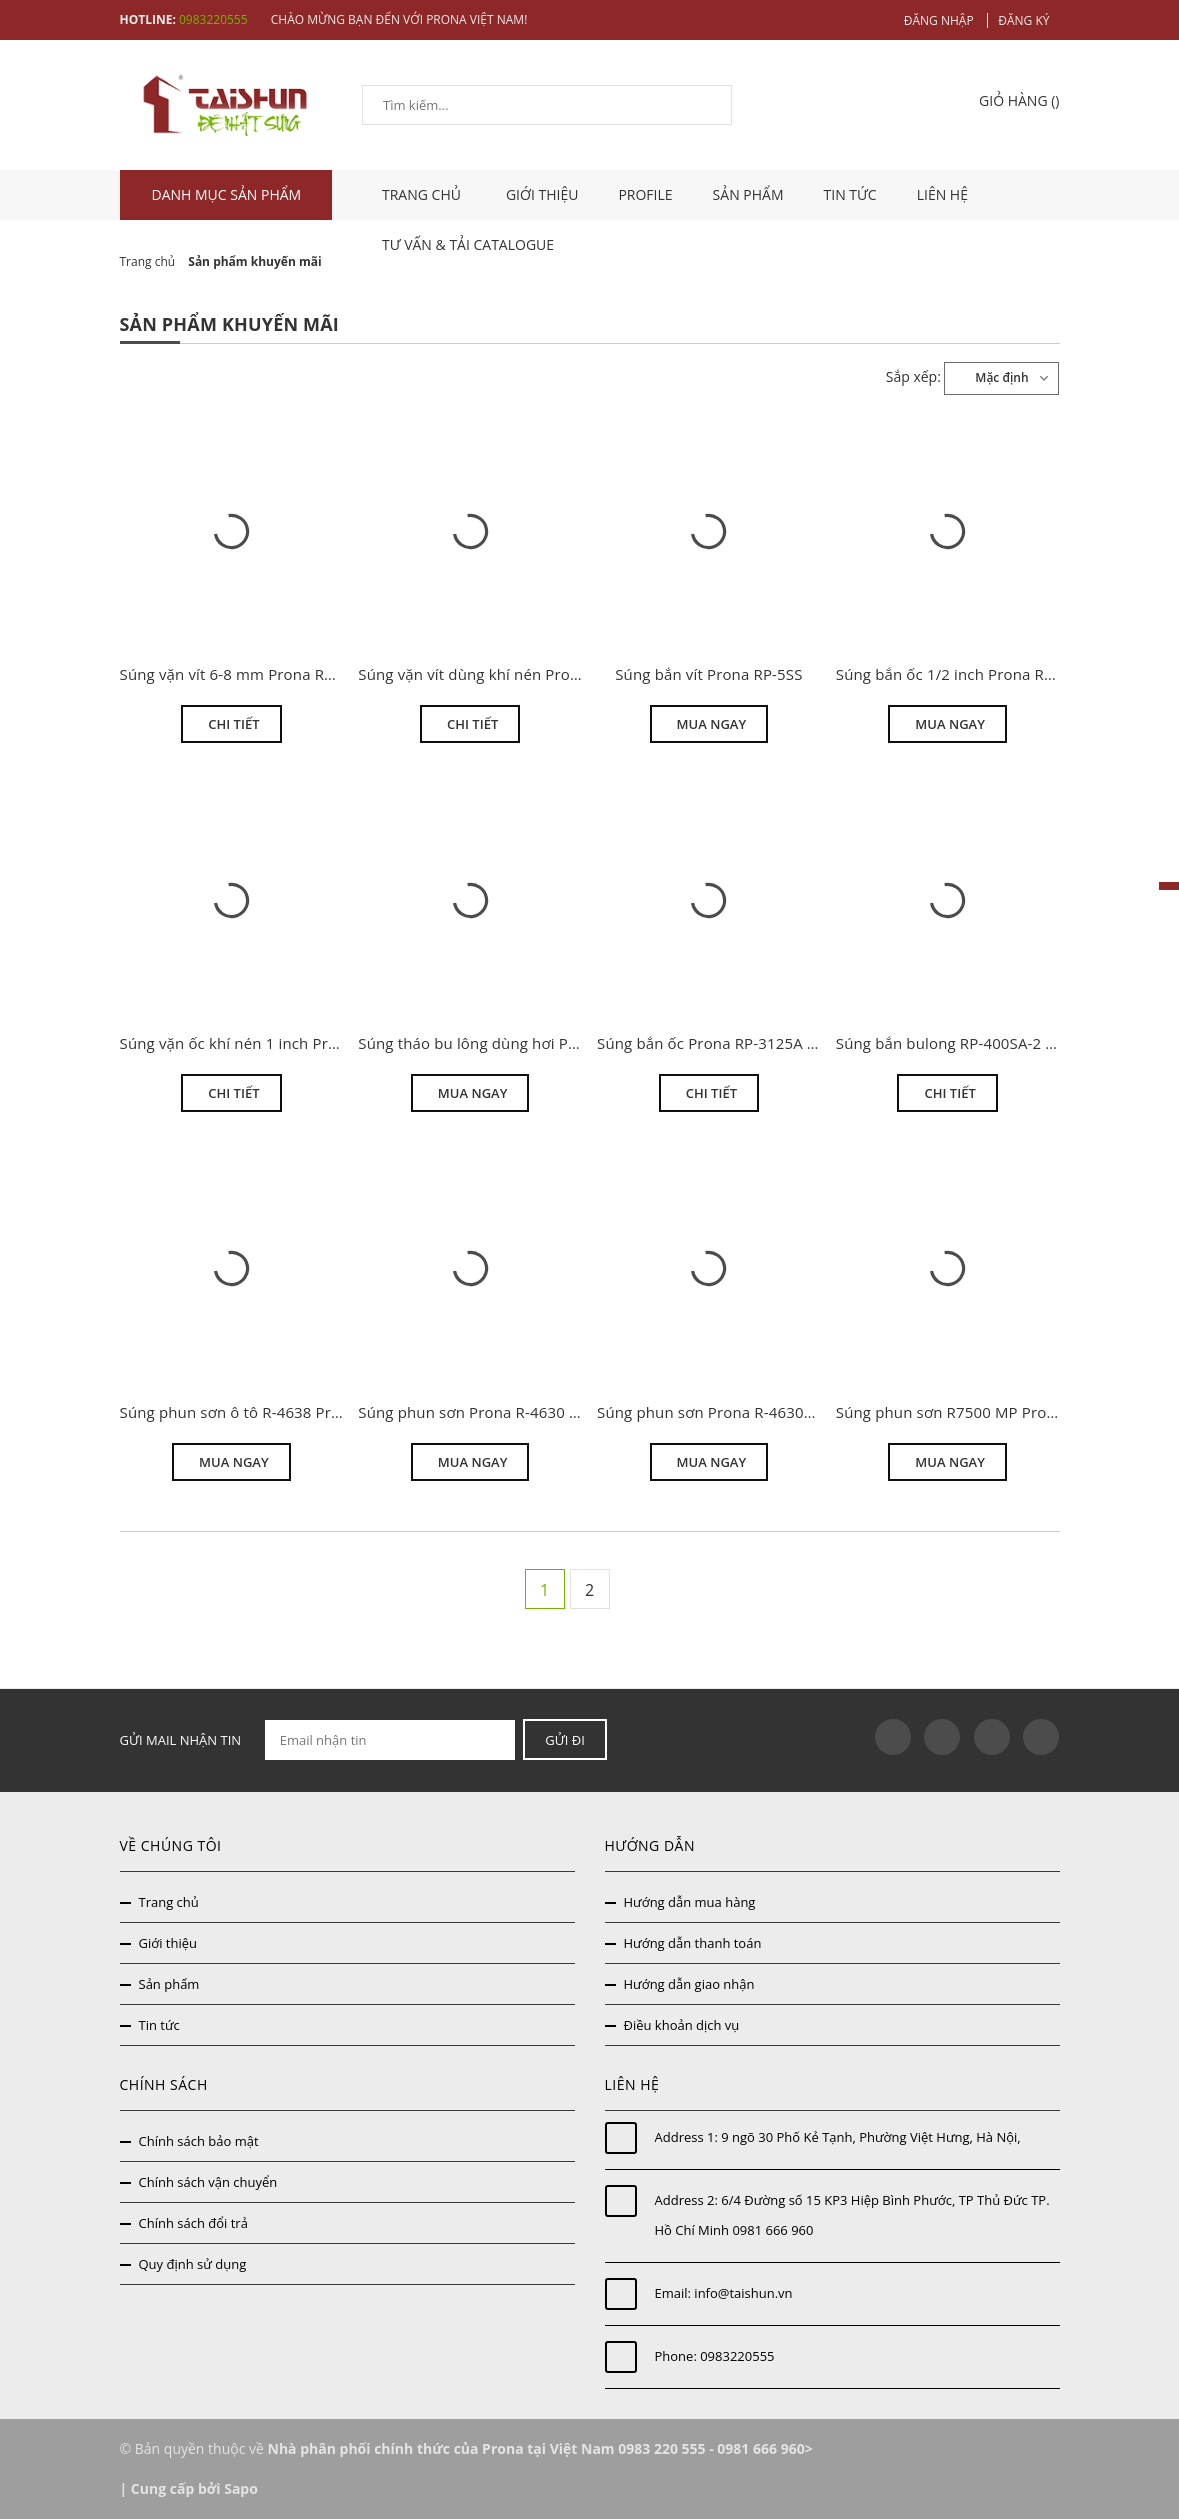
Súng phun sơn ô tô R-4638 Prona (239, 1412)
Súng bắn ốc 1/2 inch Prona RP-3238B (969, 674)
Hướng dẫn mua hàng (690, 1902)
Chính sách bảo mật (199, 2141)
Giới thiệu (542, 194)
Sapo (241, 2488)
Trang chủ (169, 1902)
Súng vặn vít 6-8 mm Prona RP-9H (239, 674)
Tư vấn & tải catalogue (468, 244)
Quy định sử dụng (193, 2264)
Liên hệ (942, 194)
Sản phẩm (748, 194)
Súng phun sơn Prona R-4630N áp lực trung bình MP (782, 1412)
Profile (645, 194)
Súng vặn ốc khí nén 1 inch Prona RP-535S (269, 1043)
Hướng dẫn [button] (650, 1845)
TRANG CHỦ (424, 194)
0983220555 (737, 2356)
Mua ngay (712, 724)
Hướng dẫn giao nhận (689, 1984)
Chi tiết (233, 724)
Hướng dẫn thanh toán (693, 1943)
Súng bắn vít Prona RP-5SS (708, 674)
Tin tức (850, 194)
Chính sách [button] (164, 2084)
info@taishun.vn (743, 2293)
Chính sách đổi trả (193, 2223)
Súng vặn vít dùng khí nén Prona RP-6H (496, 674)
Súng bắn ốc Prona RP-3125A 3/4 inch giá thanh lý (773, 1043)
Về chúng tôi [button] (171, 1845)
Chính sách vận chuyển (208, 2182)
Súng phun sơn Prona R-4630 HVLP (482, 1412)
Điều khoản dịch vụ (682, 2025)
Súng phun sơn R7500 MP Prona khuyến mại (993, 1412)
